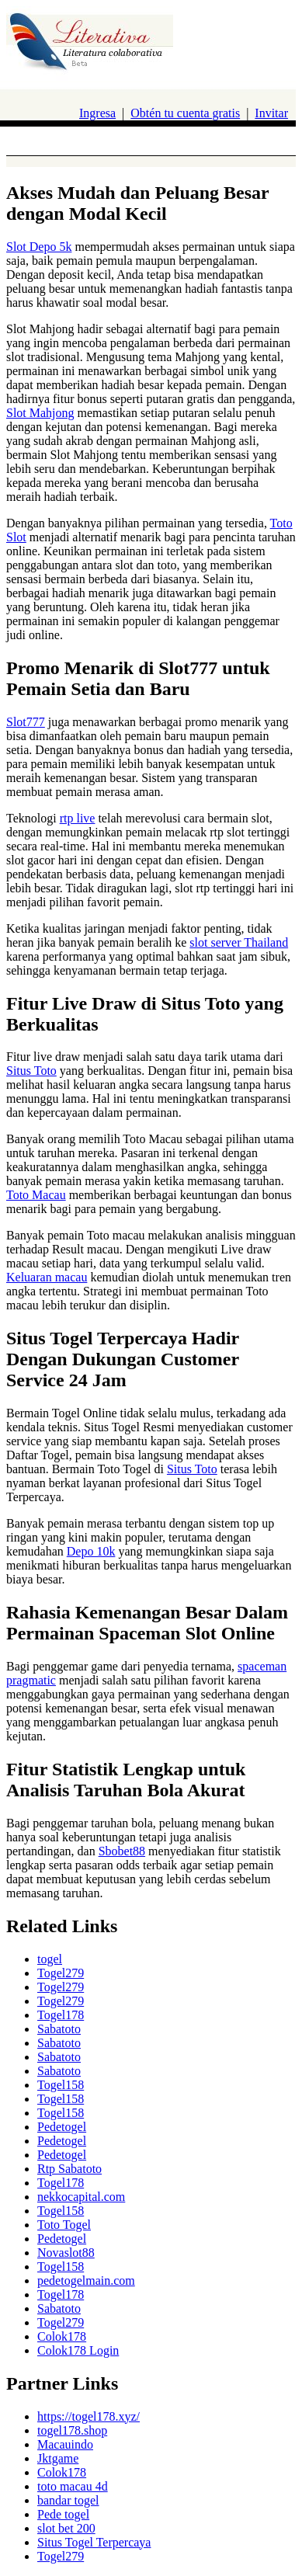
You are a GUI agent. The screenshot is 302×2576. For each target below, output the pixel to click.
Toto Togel (64, 2224)
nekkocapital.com (81, 2196)
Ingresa (97, 113)
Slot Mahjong (40, 412)
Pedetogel (61, 2126)
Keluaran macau (46, 1277)
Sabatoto (59, 2028)
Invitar (271, 113)
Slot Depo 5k (38, 246)
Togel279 (60, 1973)
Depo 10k (91, 1551)
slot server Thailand (238, 942)
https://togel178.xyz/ (88, 2416)
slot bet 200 (66, 2528)
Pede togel (63, 2514)
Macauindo (65, 2444)
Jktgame (57, 2458)
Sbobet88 (122, 1851)
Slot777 (25, 721)
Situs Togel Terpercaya (94, 2542)
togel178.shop (72, 2430)
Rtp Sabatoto (69, 2168)
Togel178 (60, 2015)
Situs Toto (31, 1070)
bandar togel (68, 2500)
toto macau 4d (72, 2486)
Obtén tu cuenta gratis (185, 113)
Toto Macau (36, 1194)
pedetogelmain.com (86, 2280)
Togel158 (60, 2084)
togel (49, 1959)
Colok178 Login (78, 2350)
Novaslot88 (66, 2252)
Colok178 (61, 2336)
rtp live (77, 818)
